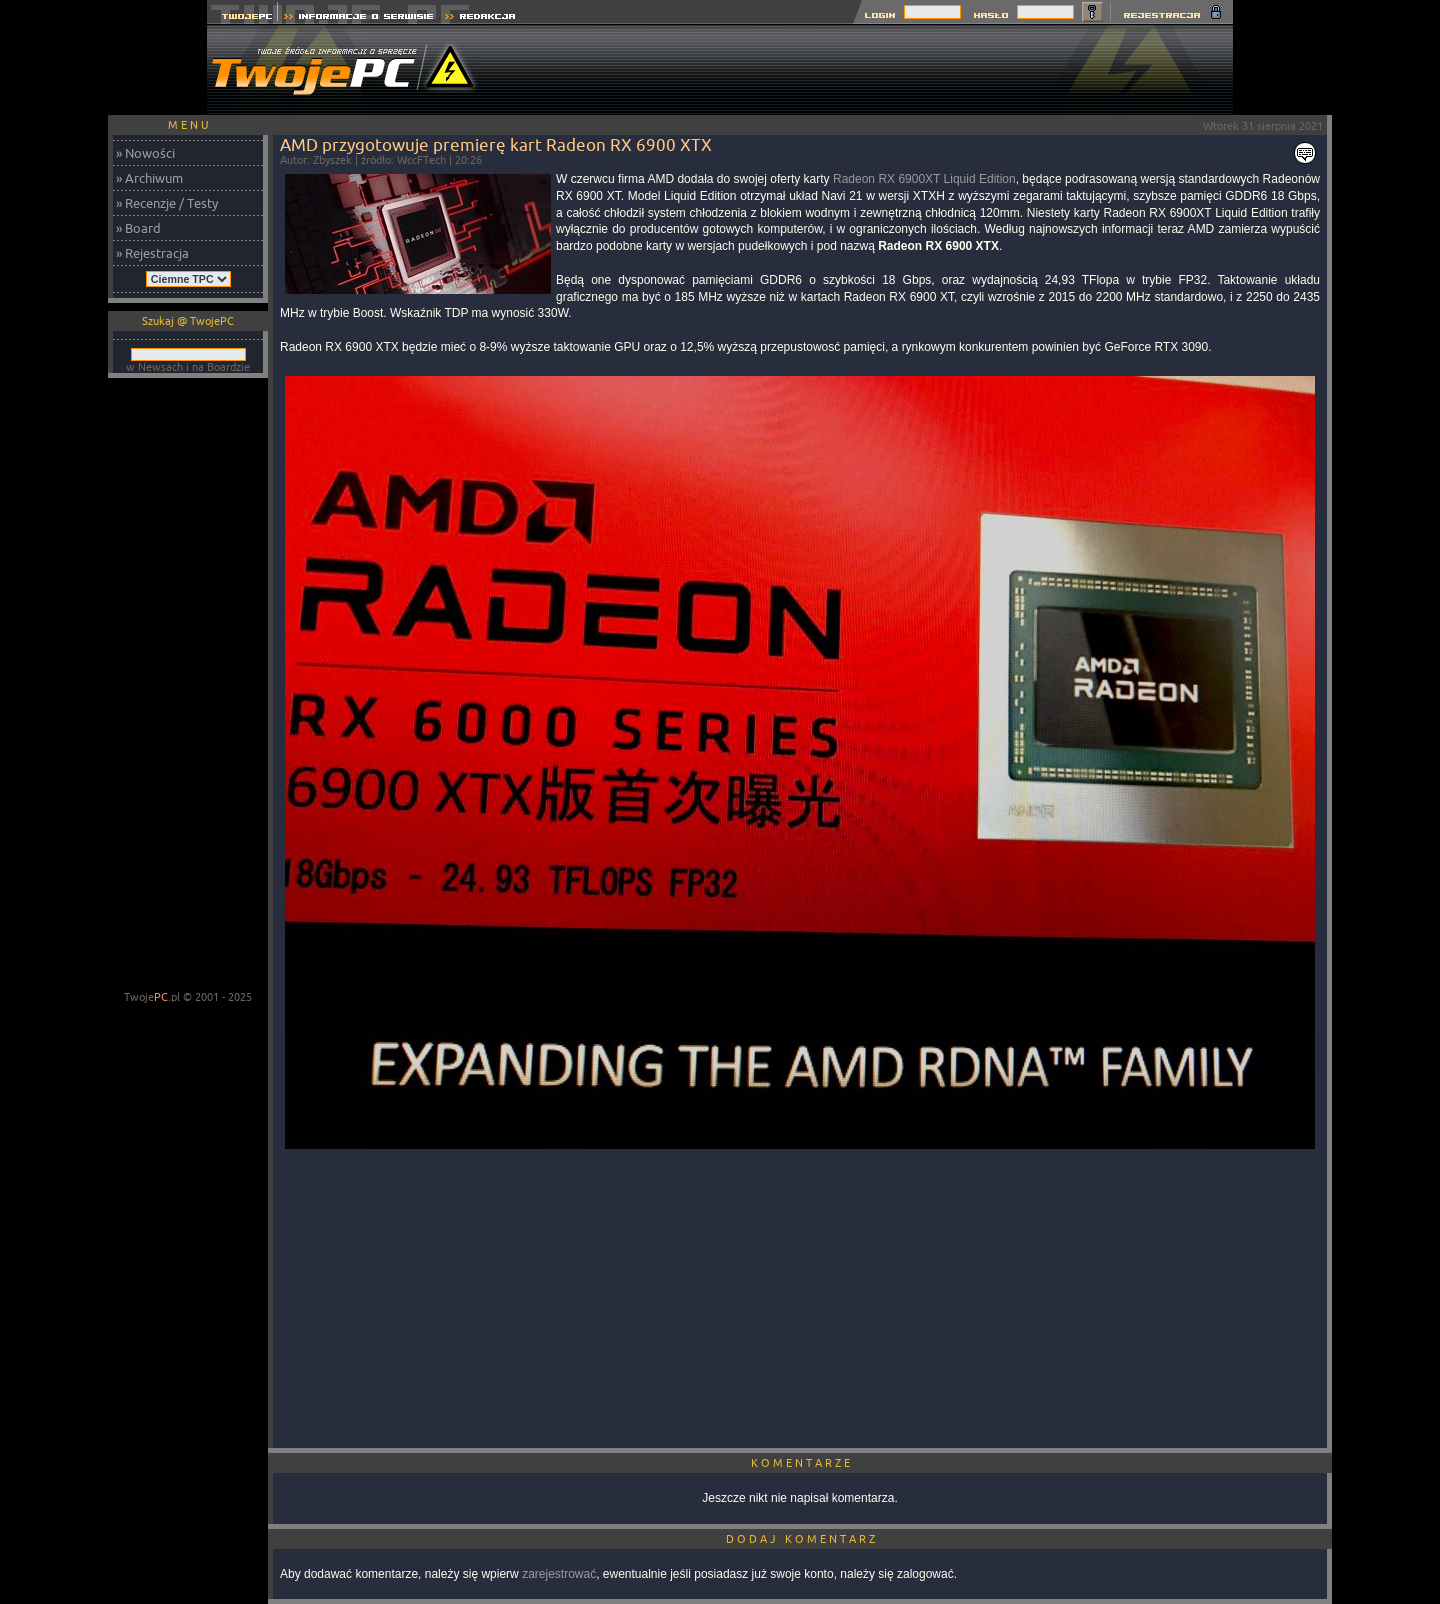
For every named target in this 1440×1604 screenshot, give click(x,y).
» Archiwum (149, 178)
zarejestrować (559, 1574)
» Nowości (145, 153)
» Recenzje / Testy (167, 203)
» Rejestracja (152, 253)
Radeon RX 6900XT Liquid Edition (924, 179)
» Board (138, 228)
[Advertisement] (869, 70)
